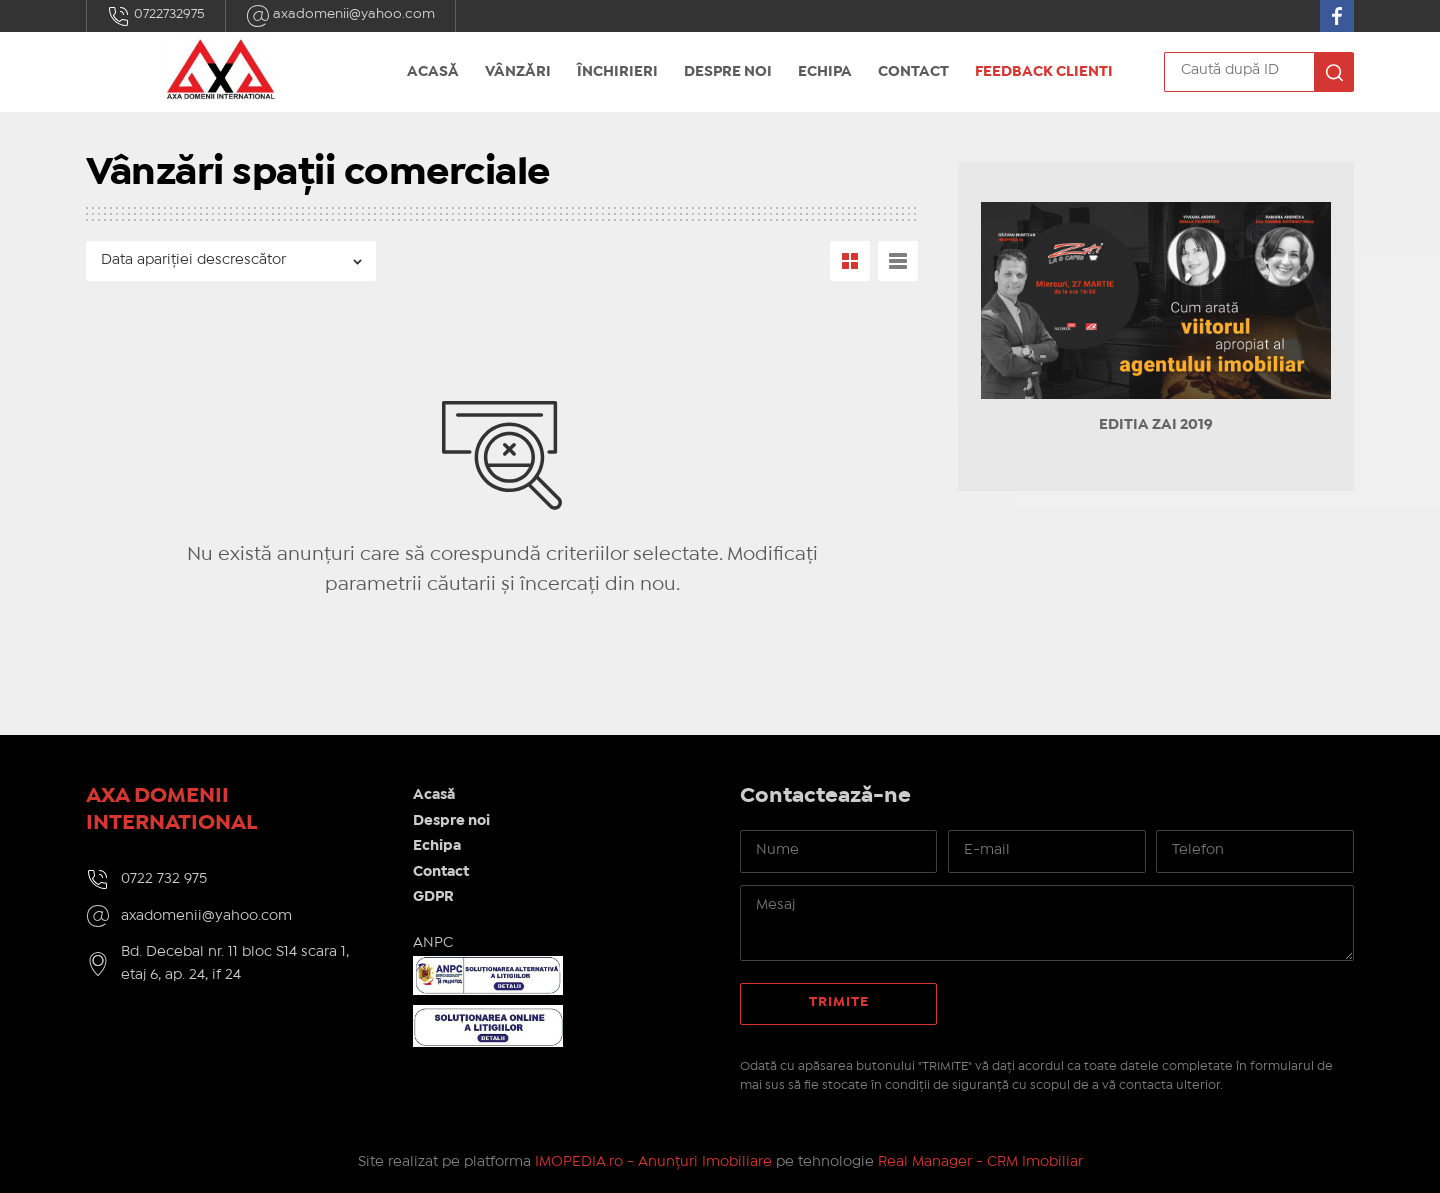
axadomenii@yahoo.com (340, 16)
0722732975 (156, 16)
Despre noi (728, 72)
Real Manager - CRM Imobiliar (980, 1162)
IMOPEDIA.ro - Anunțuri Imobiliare (653, 1162)
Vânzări (518, 72)
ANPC (433, 943)
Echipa (825, 72)
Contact (913, 72)
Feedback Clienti (1044, 72)
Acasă (433, 72)
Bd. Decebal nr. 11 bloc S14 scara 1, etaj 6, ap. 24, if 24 (235, 963)
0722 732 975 (164, 879)
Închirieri (617, 72)
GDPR (433, 897)
